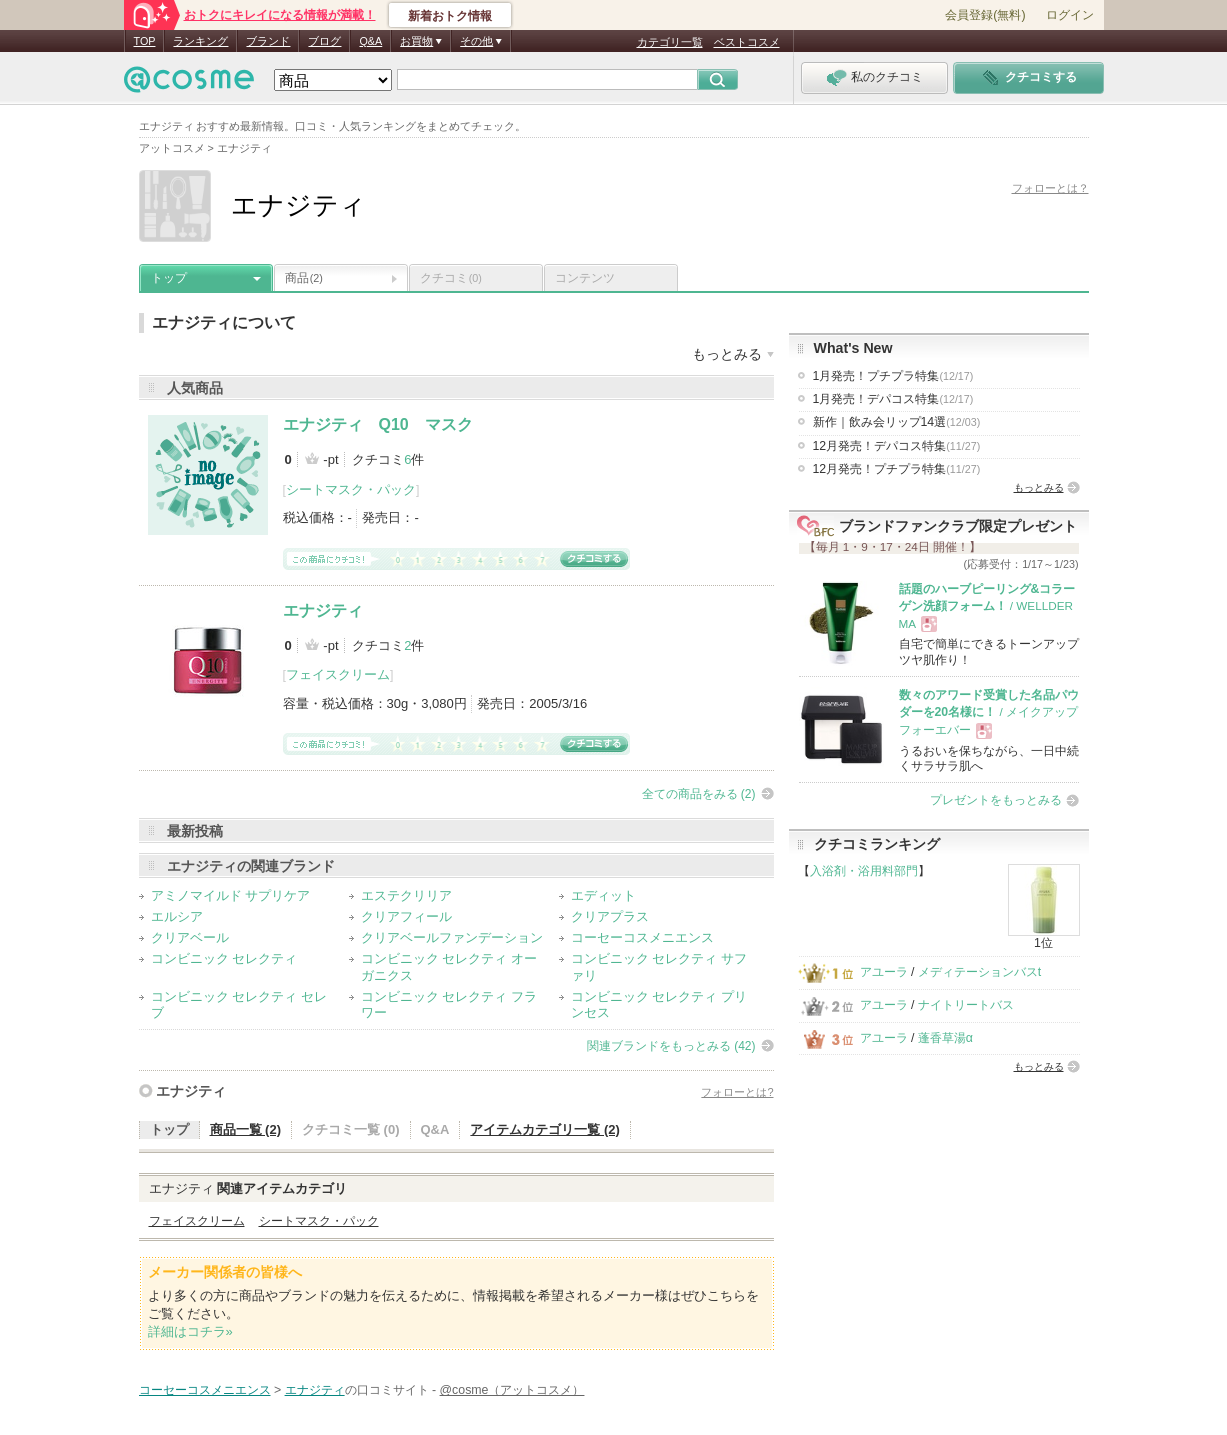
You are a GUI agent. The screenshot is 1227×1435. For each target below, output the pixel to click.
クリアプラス (610, 916)
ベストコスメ (747, 42)
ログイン (1070, 15)
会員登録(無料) (985, 15)
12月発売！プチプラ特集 (897, 469)
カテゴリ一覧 (670, 42)
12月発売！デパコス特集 (897, 446)
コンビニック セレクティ (224, 958)
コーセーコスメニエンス (642, 937)
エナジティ (323, 610)
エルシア (177, 916)
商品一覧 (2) (246, 1129)
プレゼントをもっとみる (996, 800)
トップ (169, 278)
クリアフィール (406, 916)
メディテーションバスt (979, 972)
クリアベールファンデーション (452, 937)
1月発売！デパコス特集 (893, 399)
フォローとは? (737, 1092)
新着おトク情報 (450, 16)
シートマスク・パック (351, 489)
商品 (304, 278)
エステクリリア (406, 895)
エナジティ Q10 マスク (378, 424)
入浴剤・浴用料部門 (864, 871)
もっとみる (1039, 487)
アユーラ (884, 972)
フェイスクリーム (338, 674)
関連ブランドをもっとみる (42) (671, 1046)
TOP (145, 41)
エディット (603, 895)
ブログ (324, 41)
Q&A (370, 41)
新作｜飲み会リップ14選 (897, 422)
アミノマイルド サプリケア (231, 895)
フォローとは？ (1050, 188)
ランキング (200, 41)
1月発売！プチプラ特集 (893, 376)
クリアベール (190, 937)
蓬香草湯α (945, 1038)
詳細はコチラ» (190, 1331)
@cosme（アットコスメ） (512, 1390)
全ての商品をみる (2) (699, 794)
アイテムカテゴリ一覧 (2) (545, 1129)
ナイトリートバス (966, 1005)
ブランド (268, 41)
